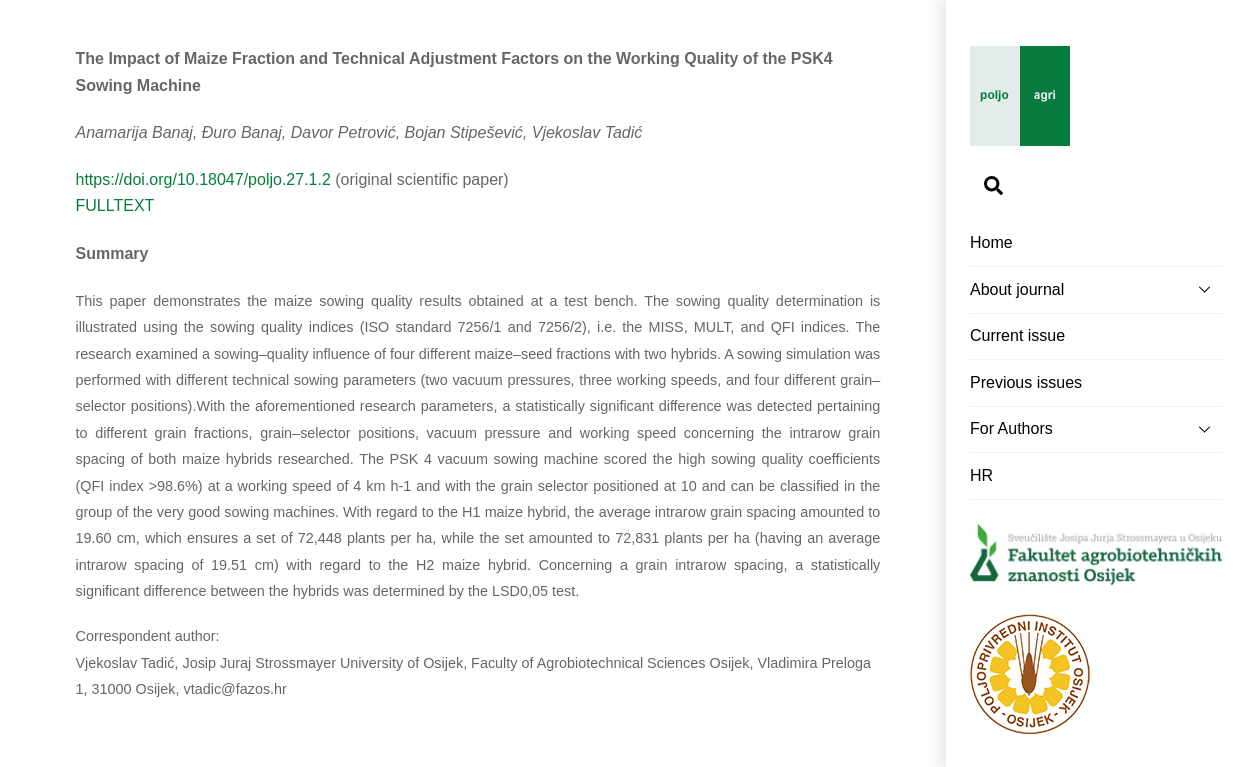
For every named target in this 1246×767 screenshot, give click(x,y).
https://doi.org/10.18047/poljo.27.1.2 (203, 179)
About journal (1096, 289)
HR (981, 475)
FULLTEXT (115, 205)
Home (991, 242)
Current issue (1017, 335)
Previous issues (1026, 382)
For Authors (1096, 429)
